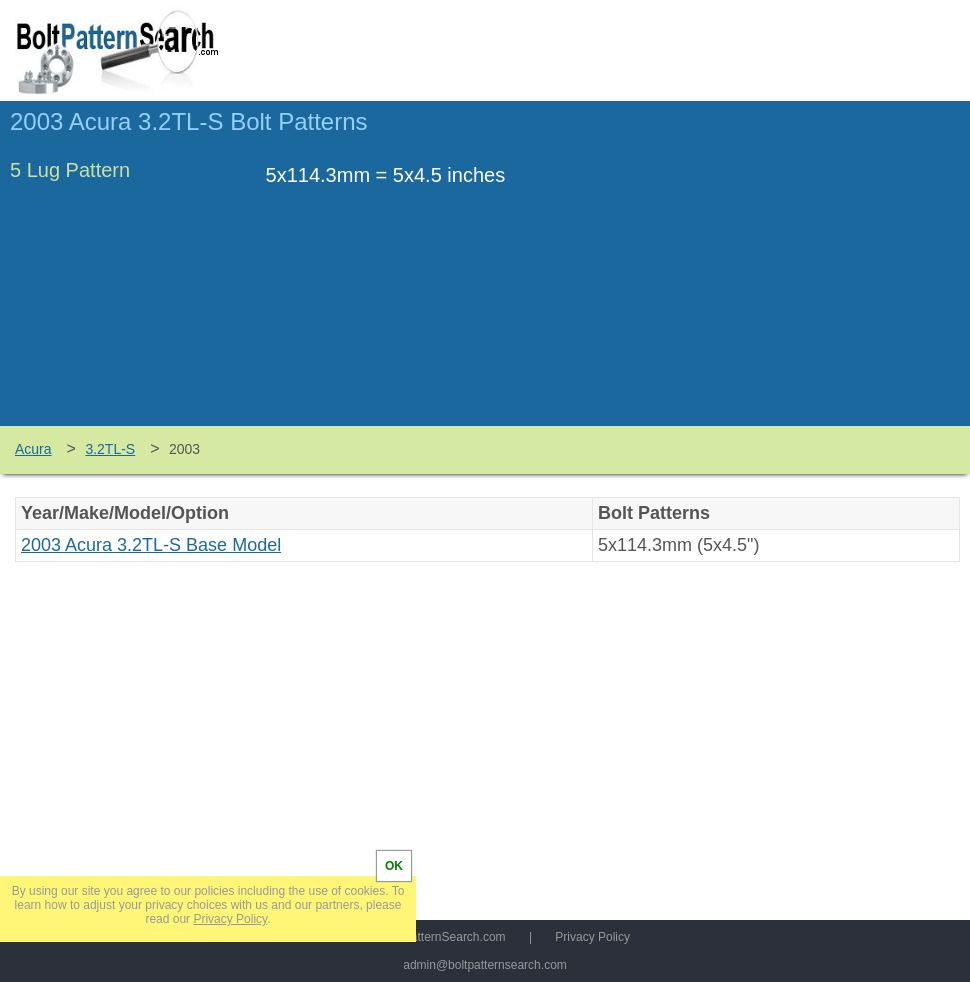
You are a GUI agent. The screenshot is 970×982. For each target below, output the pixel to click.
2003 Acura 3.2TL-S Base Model (151, 545)
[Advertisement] (792, 273)
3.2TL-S (110, 449)
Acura (33, 449)
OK (394, 866)
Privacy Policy (592, 937)
